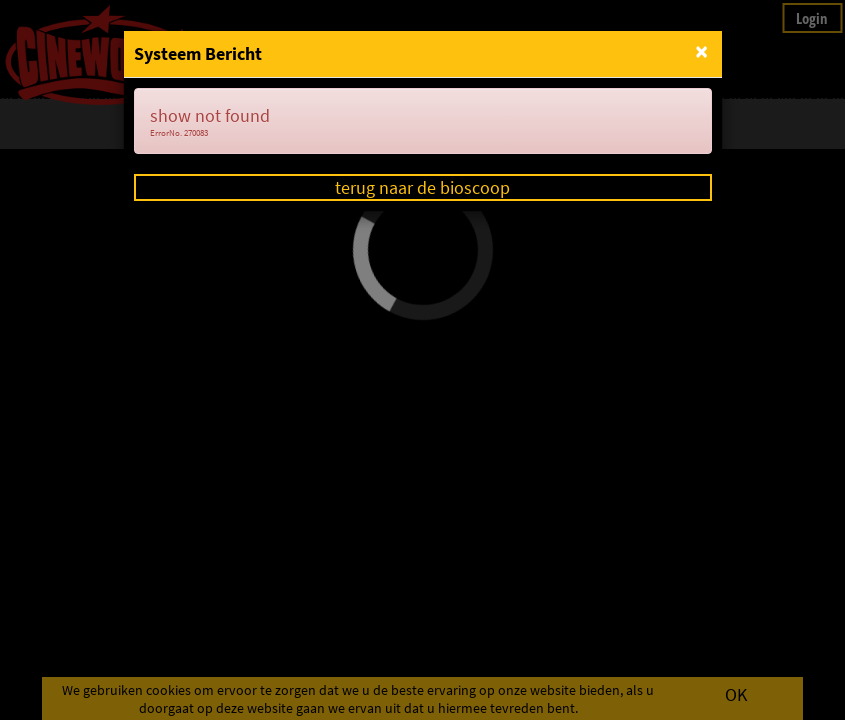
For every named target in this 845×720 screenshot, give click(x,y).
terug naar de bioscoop (422, 187)
